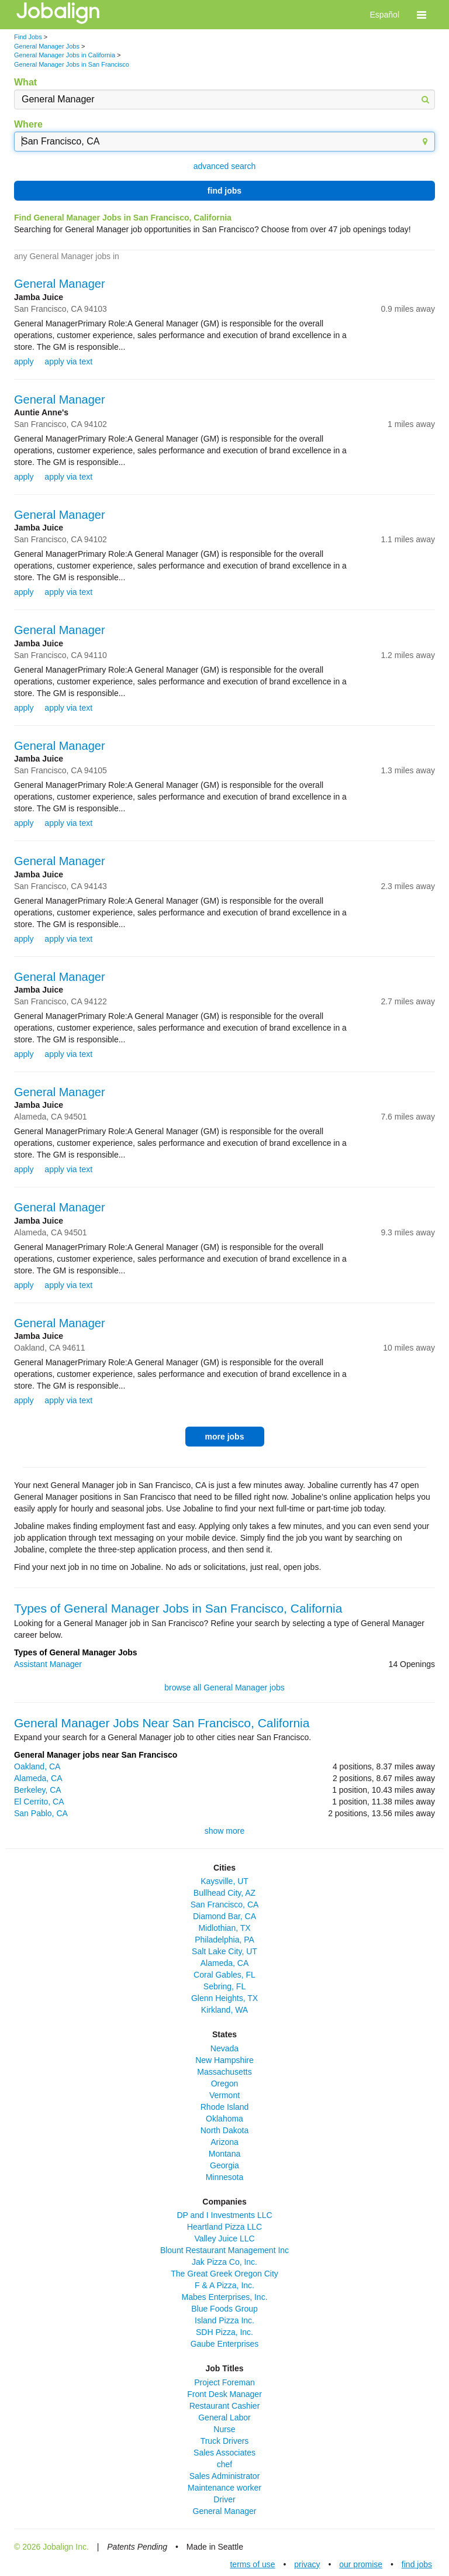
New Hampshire (224, 2060)
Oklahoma (224, 2118)
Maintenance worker (224, 2487)
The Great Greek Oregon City (224, 2273)
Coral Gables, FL (224, 1974)
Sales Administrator (224, 2476)
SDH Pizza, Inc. (224, 2332)
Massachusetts (224, 2071)
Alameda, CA (38, 1778)
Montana (224, 2153)
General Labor (224, 2417)
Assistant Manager (48, 1664)
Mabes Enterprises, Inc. (224, 2297)
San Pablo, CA (41, 1813)
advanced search (225, 166)
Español (384, 14)
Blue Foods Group (224, 2308)
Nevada (224, 2048)
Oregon (225, 2083)
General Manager (59, 283)
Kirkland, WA (224, 2009)
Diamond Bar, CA (224, 1916)
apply (23, 361)
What (25, 82)
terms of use (252, 2564)
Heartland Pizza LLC (224, 2226)
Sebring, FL (224, 1986)
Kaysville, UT (224, 1881)
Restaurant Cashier (224, 2405)
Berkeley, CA (37, 1790)
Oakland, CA (37, 1766)
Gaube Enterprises (225, 2343)
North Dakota (224, 2130)
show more (224, 1830)
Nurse (224, 2429)
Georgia (224, 2165)
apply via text (68, 361)
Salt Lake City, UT (224, 1951)
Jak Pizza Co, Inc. (224, 2262)
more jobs (224, 1436)
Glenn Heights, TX (224, 1998)
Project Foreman (224, 2382)
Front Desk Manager (224, 2394)
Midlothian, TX (224, 1928)
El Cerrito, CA (39, 1801)
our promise (360, 2564)
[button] (421, 14)
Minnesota (225, 2177)
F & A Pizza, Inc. (224, 2285)
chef (224, 2464)
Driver (224, 2499)
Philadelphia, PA (224, 1939)
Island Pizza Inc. (224, 2320)
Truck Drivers (225, 2441)
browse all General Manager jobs (224, 1687)
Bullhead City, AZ (224, 1892)
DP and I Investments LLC (224, 2215)
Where (28, 124)
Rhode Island (225, 2107)
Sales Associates (224, 2452)
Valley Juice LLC (224, 2238)
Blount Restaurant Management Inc (224, 2250)
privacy (307, 2564)
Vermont (224, 2095)
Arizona (224, 2142)
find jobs (224, 190)
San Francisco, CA (225, 1904)
